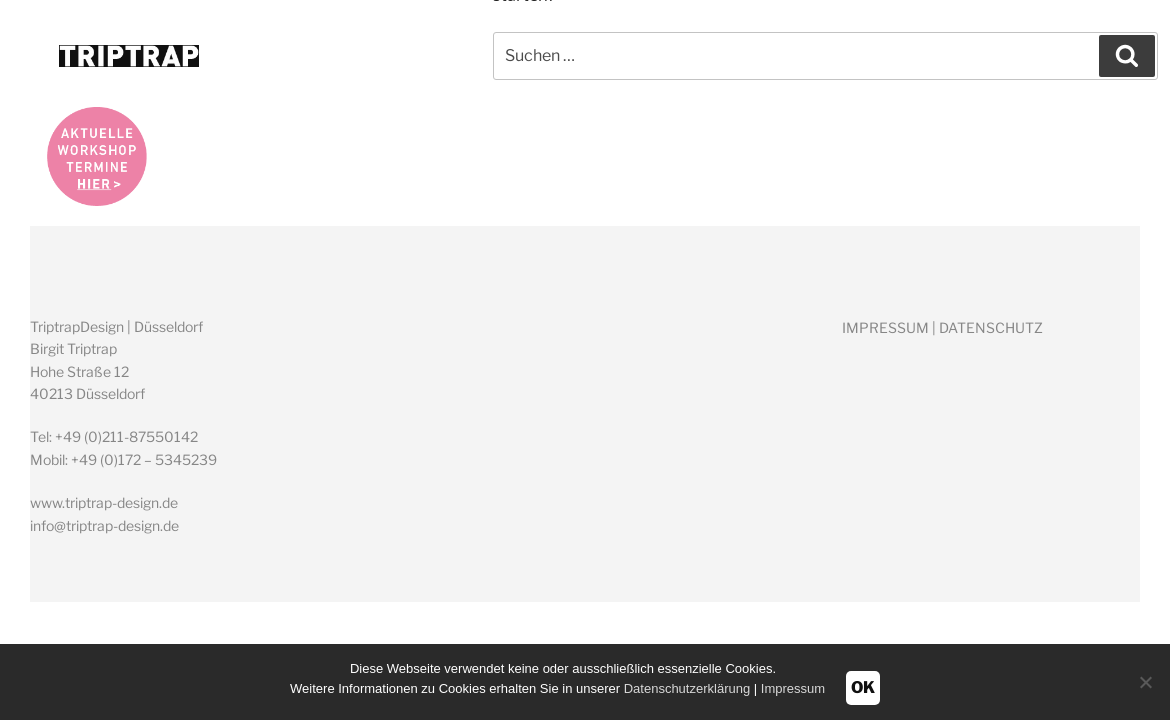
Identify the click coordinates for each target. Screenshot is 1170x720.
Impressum (793, 688)
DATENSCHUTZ (991, 327)
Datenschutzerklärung (687, 688)
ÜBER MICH (731, 56)
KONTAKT (1046, 56)
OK (863, 687)
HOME (606, 56)
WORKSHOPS (893, 56)
